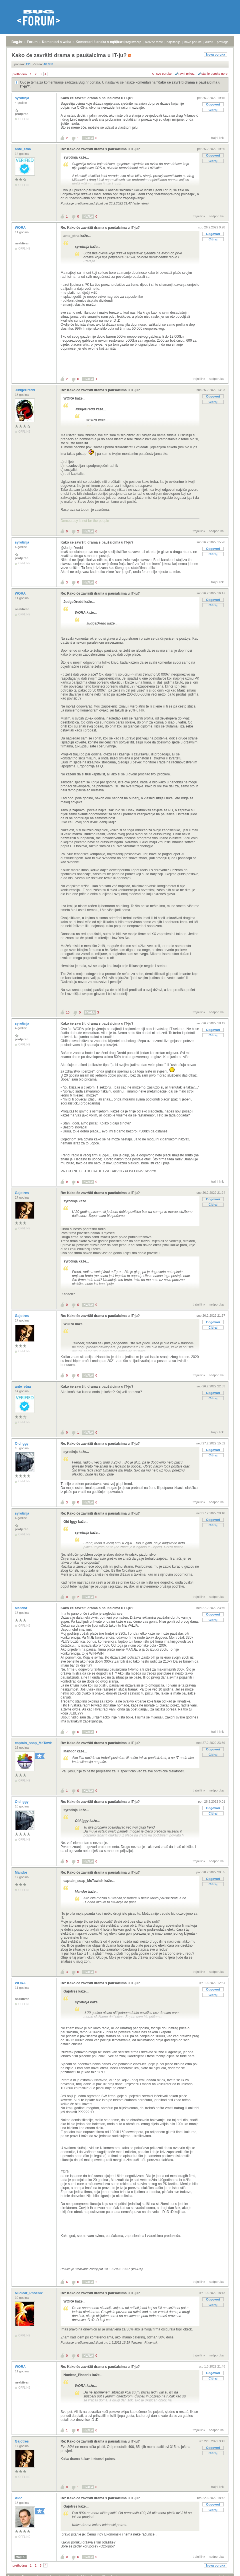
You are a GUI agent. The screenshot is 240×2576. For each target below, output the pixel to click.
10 (67, 1012)
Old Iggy (22, 1444)
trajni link (217, 137)
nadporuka (216, 216)
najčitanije (174, 42)
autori (209, 42)
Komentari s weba (56, 42)
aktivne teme (154, 42)
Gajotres (22, 1193)
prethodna (20, 74)
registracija (133, 42)
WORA (21, 228)
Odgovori (213, 104)
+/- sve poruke (162, 73)
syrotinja (22, 98)
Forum (32, 42)
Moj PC (20, 2557)
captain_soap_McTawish (35, 1743)
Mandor (21, 1608)
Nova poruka (215, 54)
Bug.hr (17, 42)
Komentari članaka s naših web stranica (108, 42)
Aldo (19, 2498)
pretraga (223, 42)
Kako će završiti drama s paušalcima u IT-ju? (97, 98)
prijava (117, 42)
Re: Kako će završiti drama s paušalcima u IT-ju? (100, 149)
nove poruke (193, 42)
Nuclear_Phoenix (29, 2293)
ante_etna (23, 149)
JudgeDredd (25, 390)
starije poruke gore (214, 73)
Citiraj (213, 110)
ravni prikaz (187, 73)
